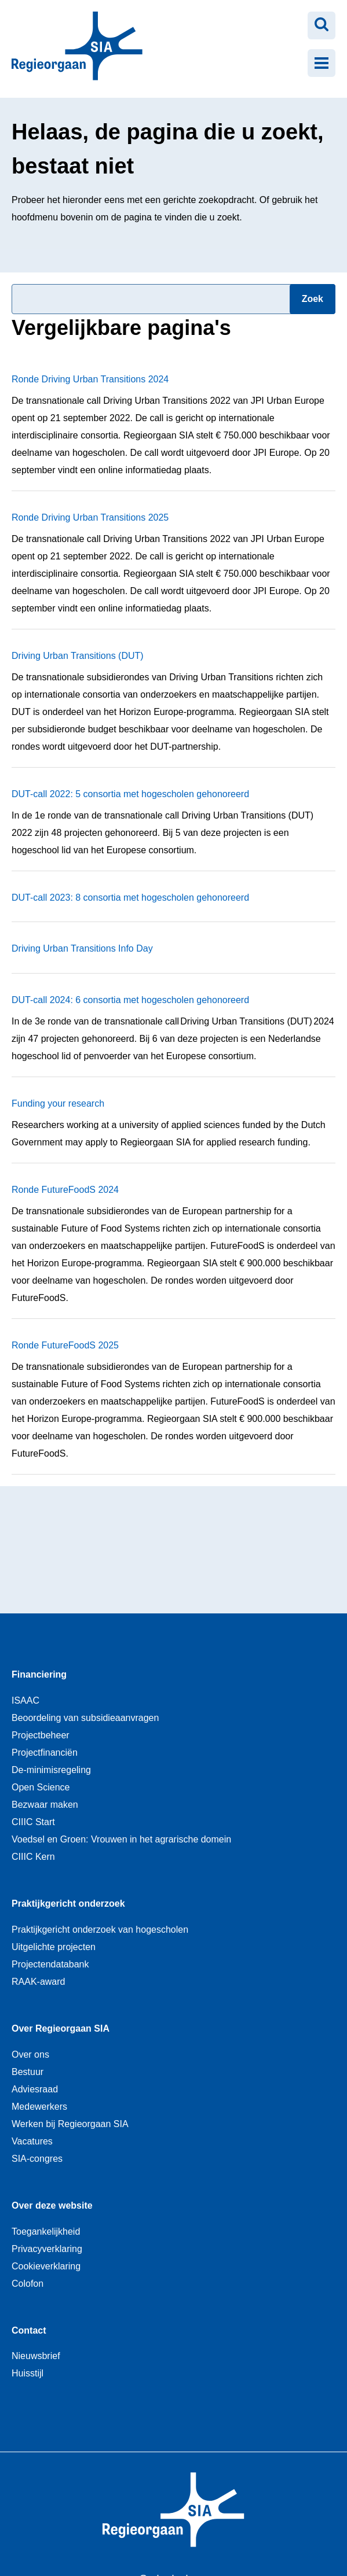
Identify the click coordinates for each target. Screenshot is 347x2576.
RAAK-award (38, 1982)
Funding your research (58, 1103)
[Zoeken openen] (321, 25)
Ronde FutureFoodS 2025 (65, 1345)
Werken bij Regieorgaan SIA (70, 2124)
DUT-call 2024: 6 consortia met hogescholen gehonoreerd (130, 1000)
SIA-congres (37, 2159)
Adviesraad (35, 2089)
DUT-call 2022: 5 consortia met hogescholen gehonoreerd (130, 794)
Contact (29, 2330)
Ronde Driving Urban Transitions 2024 (90, 379)
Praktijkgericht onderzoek (68, 1903)
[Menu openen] (321, 63)
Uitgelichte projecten (54, 1947)
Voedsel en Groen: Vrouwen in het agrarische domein (121, 1839)
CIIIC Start (33, 1822)
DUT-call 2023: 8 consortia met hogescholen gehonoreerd (130, 897)
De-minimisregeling (51, 1770)
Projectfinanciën (45, 1752)
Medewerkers (39, 2106)
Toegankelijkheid (46, 2231)
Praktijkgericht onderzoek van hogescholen (100, 1929)
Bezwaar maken (45, 1805)
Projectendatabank (50, 1964)
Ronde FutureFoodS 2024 (65, 1190)
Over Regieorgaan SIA (60, 2028)
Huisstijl (27, 2373)
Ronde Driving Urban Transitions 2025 (90, 517)
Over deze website (52, 2205)
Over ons (30, 2054)
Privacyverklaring (47, 2249)
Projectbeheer (41, 1735)
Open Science (41, 1787)
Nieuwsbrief (36, 2356)
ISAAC (25, 1700)
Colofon (27, 2283)
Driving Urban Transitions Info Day (82, 948)
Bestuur (27, 2072)
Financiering (39, 1674)
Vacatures (32, 2141)
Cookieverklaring (46, 2266)
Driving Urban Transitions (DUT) (78, 656)
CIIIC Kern (33, 1857)
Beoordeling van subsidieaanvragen (85, 1718)
